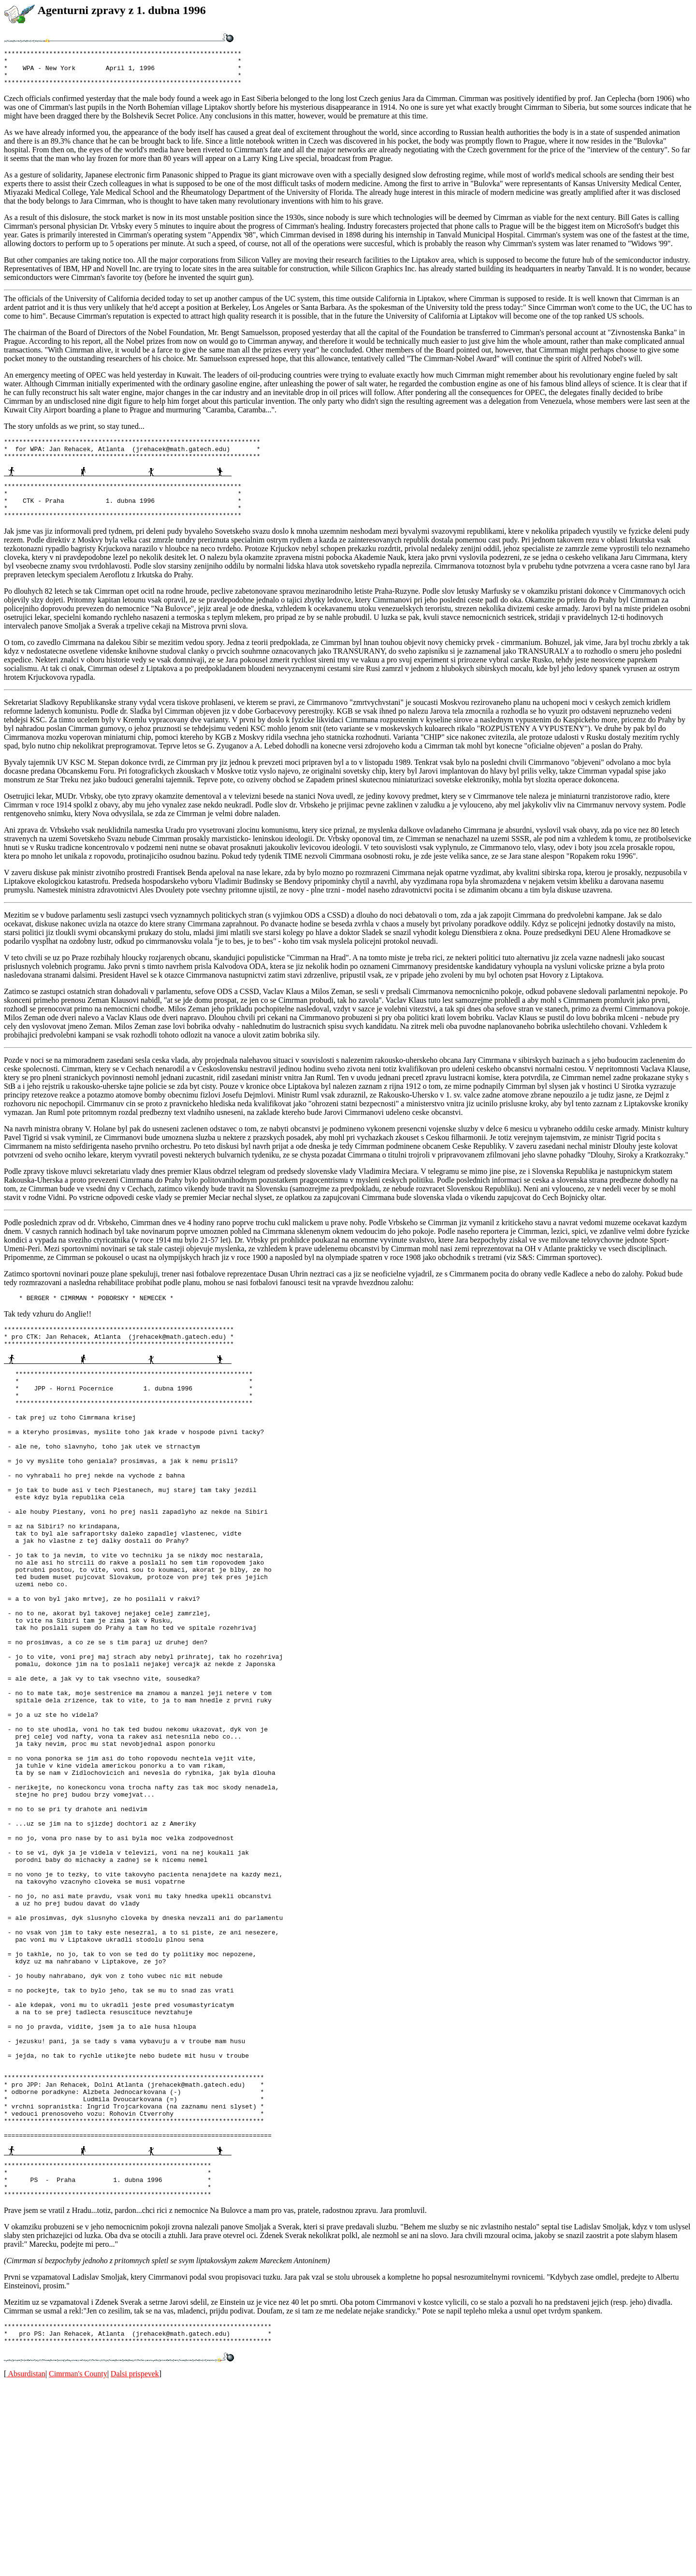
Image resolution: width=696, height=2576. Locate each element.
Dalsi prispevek (135, 2564)
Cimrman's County (78, 2564)
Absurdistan (25, 2564)
